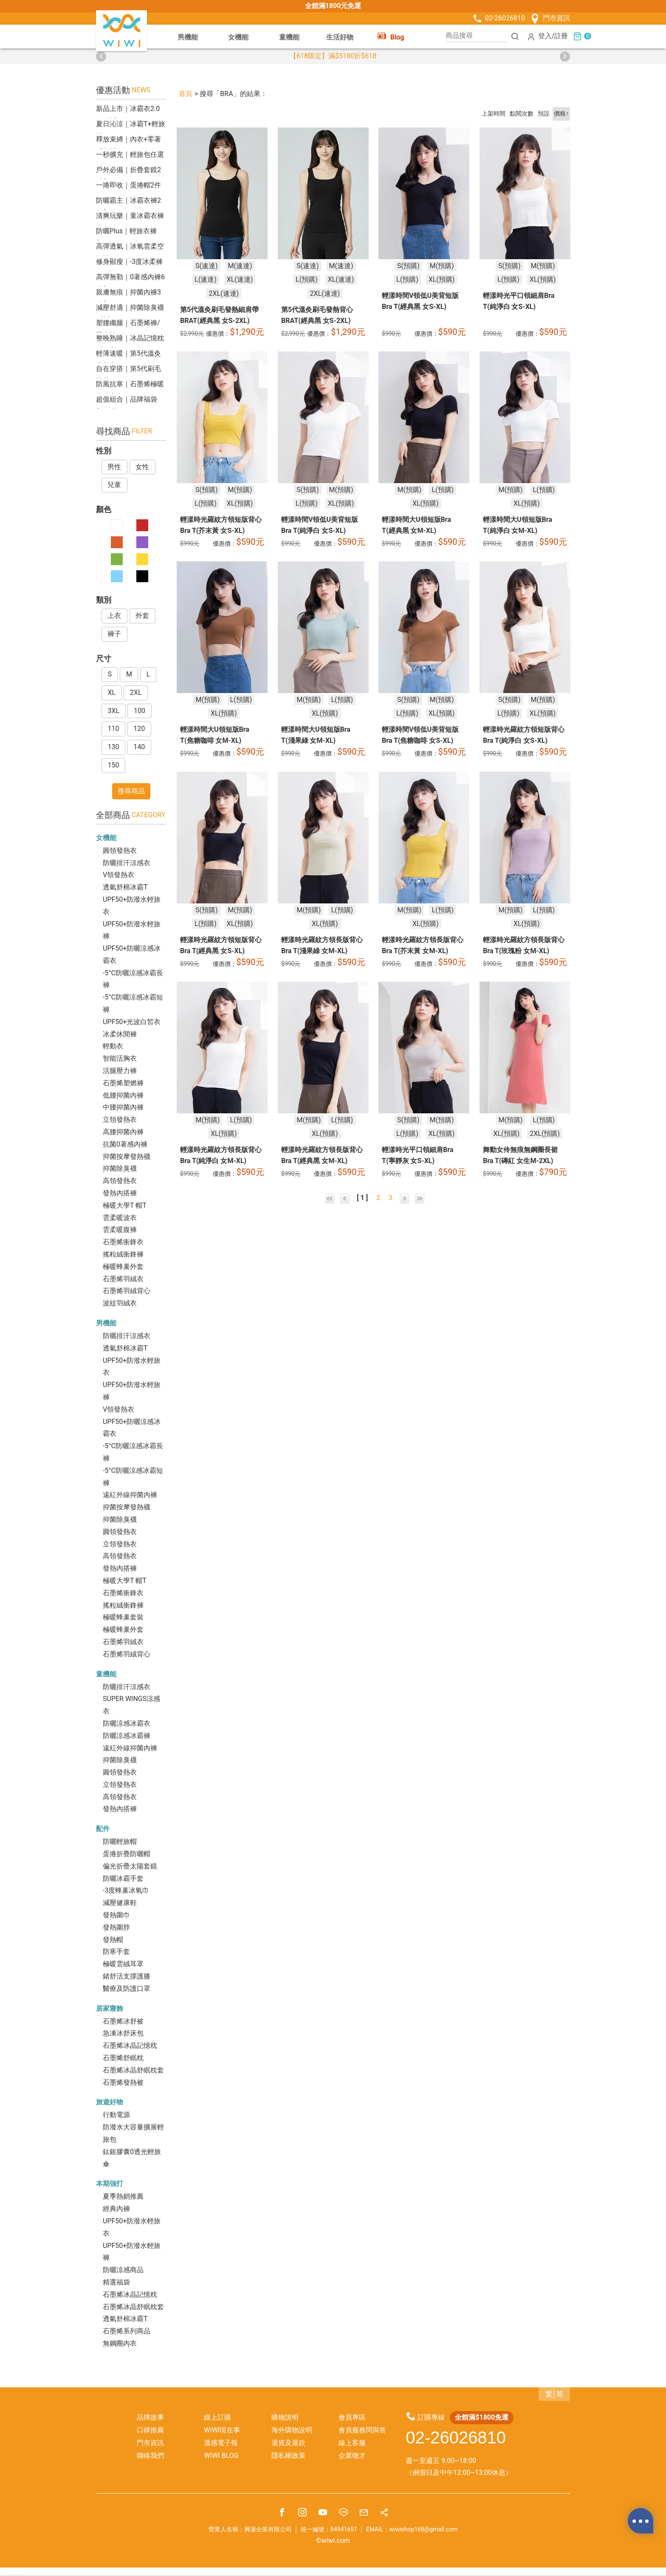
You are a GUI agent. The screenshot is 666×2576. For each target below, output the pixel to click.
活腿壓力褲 (120, 1071)
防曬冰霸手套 (123, 1878)
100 (139, 711)
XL (111, 692)
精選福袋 (116, 2282)
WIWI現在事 (222, 2430)
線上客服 (352, 2443)
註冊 (561, 36)
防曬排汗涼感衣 (126, 863)
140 (139, 747)
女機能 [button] (238, 37)
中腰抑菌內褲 (123, 1107)
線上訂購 (217, 2417)
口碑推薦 (150, 2430)
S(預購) (408, 265)
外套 (142, 615)
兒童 (114, 485)
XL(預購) (442, 279)
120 (139, 729)
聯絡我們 (150, 2455)
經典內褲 (116, 2209)
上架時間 (493, 113)
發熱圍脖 (116, 1927)
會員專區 (352, 2417)
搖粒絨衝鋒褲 (123, 1254)
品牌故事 (150, 2417)
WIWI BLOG (221, 2455)
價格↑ (561, 113)
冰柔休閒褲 (120, 1034)
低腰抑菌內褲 (123, 1095)
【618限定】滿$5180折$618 (333, 56)
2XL (136, 692)
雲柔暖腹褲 (120, 1230)
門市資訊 (549, 18)
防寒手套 (116, 1952)
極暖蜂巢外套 (123, 1267)
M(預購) (442, 265)
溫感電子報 (221, 2443)
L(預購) (307, 279)
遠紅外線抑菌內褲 (130, 1495)
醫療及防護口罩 (126, 1988)
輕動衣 (113, 1046)
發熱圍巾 (116, 1915)
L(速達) (206, 279)
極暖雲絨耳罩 (123, 1964)
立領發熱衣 (120, 1119)
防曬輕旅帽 (120, 1841)
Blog (390, 36)
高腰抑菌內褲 (123, 1132)
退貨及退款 (288, 2443)
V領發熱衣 (118, 875)
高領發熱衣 (120, 1181)
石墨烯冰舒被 (123, 2021)
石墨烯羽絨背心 (126, 1291)
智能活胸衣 (120, 1058)
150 (113, 765)
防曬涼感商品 (123, 2270)
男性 (114, 467)
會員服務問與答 (362, 2430)
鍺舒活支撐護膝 (126, 1976)
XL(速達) (240, 279)
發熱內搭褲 (120, 1193)
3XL (113, 711)
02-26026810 (498, 18)
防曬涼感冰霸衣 (126, 1723)
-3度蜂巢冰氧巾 (126, 1890)
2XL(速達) (224, 293)
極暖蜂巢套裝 (123, 1617)
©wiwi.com (333, 2540)
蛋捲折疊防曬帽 (126, 1854)
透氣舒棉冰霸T (125, 887)
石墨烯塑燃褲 (123, 1083)
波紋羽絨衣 (120, 1303)
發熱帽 (113, 1940)
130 (113, 747)
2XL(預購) (545, 1133)
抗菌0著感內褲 (125, 1144)
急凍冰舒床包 (123, 2033)
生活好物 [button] (339, 37)
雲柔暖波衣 (120, 1218)
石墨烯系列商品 (126, 2331)
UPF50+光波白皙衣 (132, 1022)
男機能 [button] (188, 37)
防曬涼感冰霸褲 (126, 1736)
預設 (544, 113)
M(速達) (240, 265)
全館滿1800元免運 (333, 6)
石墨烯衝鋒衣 (123, 1242)
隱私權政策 (288, 2455)
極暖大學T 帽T (125, 1205)
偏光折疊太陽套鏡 (130, 1866)
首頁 (185, 94)
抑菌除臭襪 (120, 1168)
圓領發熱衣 (120, 850)
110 (113, 729)
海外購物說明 (291, 2430)
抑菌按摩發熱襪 (126, 1156)
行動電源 (116, 2115)
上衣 (114, 615)
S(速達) (206, 265)
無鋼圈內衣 (120, 2343)
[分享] (384, 2514)
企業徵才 (352, 2455)
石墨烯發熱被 (123, 2082)
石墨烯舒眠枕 (123, 2058)
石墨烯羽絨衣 (123, 1279)
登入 (539, 36)
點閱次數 (521, 113)
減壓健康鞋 (120, 1903)
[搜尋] (515, 36)
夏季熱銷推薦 (123, 2196)
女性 (142, 467)
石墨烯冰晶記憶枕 (130, 2045)
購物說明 (285, 2417)
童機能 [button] (289, 37)
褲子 (114, 634)
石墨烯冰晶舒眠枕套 (133, 2070)
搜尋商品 (131, 791)
